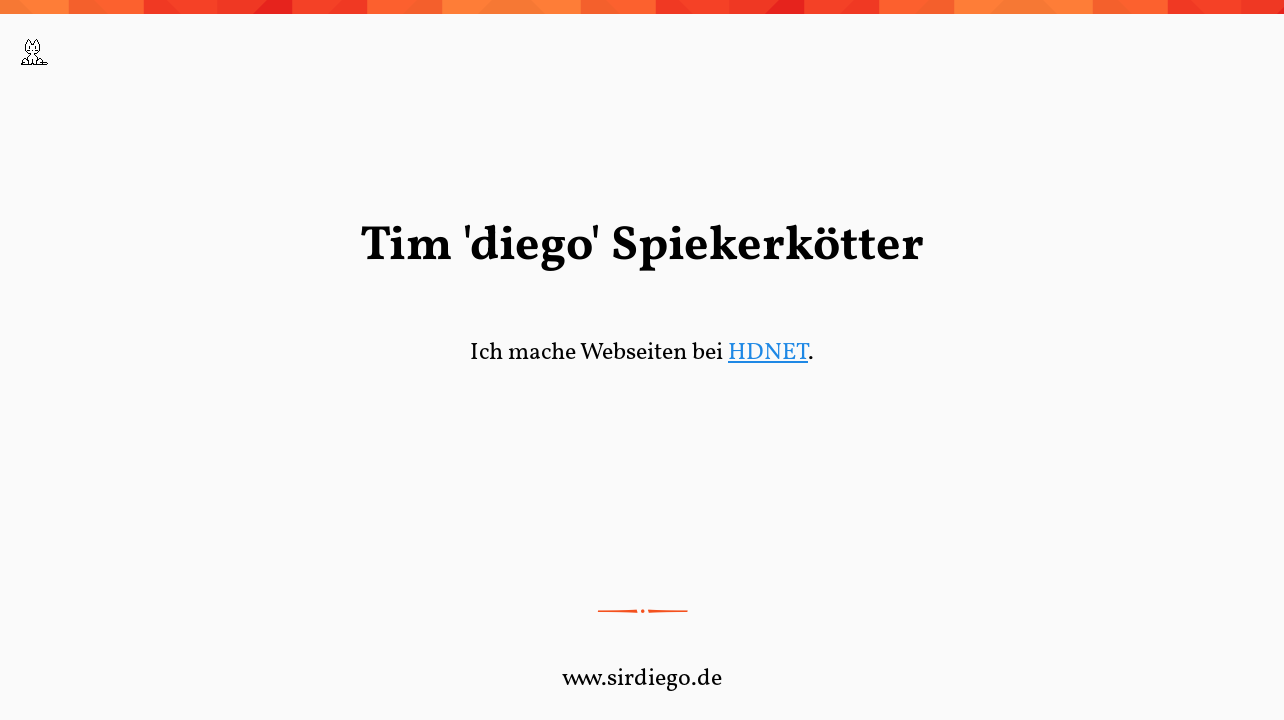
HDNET (768, 353)
